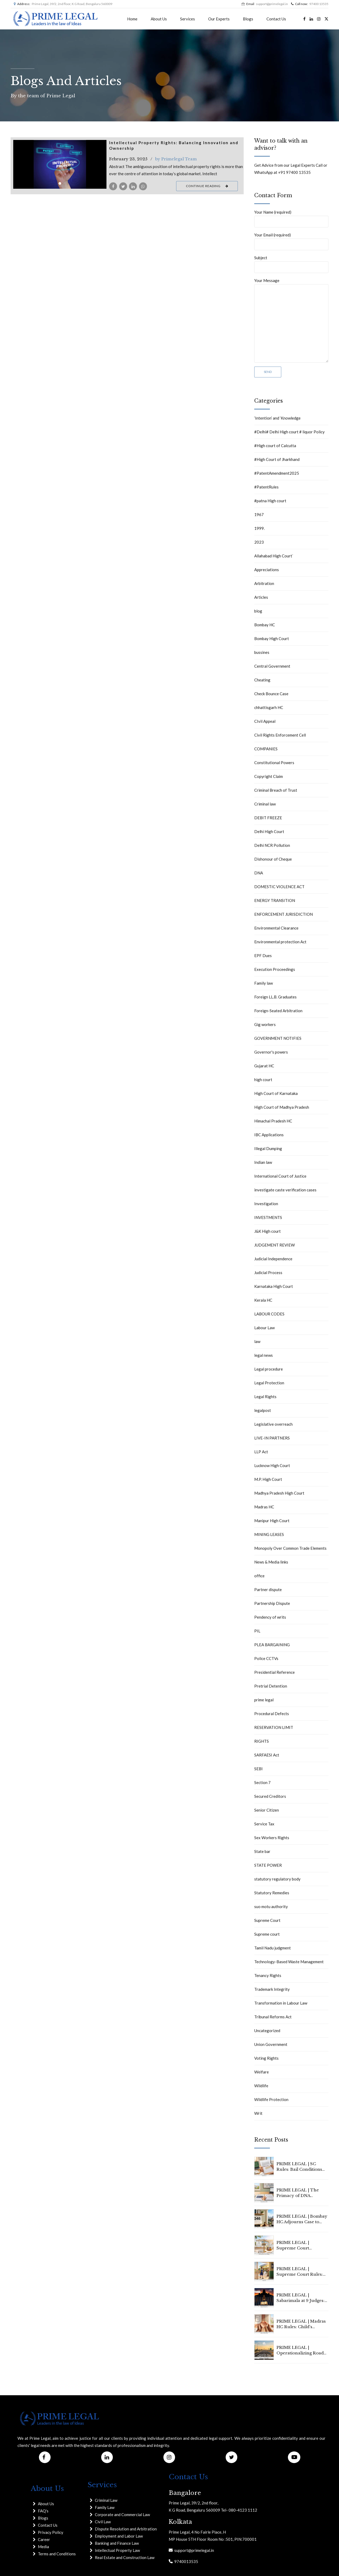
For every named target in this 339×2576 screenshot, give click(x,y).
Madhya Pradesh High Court (279, 1493)
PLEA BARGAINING (272, 1644)
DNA (258, 872)
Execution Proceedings (274, 969)
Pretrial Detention (270, 1686)
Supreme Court (267, 1920)
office (259, 1575)
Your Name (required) (291, 218)
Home (132, 18)
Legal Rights (265, 1396)
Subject (291, 264)
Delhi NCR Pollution (272, 845)
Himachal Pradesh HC (273, 1121)
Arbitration (264, 583)
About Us (159, 18)
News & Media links (271, 1562)
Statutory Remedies (271, 1892)
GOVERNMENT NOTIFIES (277, 1038)
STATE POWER (268, 1865)
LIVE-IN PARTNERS (272, 1437)
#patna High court (270, 500)
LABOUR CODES (269, 1313)
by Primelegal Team (176, 158)
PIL (257, 1630)
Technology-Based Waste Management (289, 1961)
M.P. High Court (268, 1479)
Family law (263, 983)
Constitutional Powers (274, 762)
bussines (261, 652)
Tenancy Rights (267, 1975)
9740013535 (185, 2561)
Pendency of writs (270, 1617)
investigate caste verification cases (285, 1189)
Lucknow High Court (272, 1465)
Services (187, 18)
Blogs (248, 18)
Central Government (272, 666)
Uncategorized (267, 2030)
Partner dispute (268, 1589)
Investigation (266, 1203)
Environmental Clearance (276, 928)
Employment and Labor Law (119, 2536)
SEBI (258, 1768)
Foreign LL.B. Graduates (275, 996)
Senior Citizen (266, 1810)
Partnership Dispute (272, 1603)
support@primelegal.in (193, 2550)
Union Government (270, 2044)
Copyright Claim (268, 776)
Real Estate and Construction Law (124, 2557)
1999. (259, 528)
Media (43, 2546)
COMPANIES (266, 748)
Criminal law (265, 804)
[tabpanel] (59, 164)
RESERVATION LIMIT (273, 1727)
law (257, 1341)
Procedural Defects (271, 1713)
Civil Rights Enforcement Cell (280, 735)
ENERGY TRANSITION (274, 900)
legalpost (262, 1410)
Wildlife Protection (271, 2099)
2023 (259, 542)
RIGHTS (261, 1741)
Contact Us (276, 18)
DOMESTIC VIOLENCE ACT (279, 886)
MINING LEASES (269, 1534)
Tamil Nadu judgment (272, 1947)
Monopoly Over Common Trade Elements (290, 1548)
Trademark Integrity (272, 1989)
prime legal (264, 1699)
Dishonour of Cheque (273, 859)
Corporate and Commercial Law (122, 2514)
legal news (263, 1355)
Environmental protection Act (280, 941)
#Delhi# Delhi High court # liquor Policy (289, 431)
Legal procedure (268, 1369)
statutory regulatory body (277, 1879)
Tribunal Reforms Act (273, 2016)
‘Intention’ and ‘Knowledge (277, 418)
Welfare (261, 2071)
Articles (261, 597)
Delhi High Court (269, 831)
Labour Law (264, 1327)
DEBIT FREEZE (268, 817)
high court (263, 1079)
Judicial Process (268, 1272)
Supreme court (267, 1934)
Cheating (262, 679)
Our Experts (219, 18)
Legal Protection (269, 1382)
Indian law (263, 1162)
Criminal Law (106, 2500)
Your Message (291, 320)
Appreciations (266, 569)
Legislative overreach (273, 1424)
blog (258, 611)
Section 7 (262, 1782)
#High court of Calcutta (275, 445)
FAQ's (43, 2510)
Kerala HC (263, 1300)
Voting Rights (266, 2058)
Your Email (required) (291, 241)
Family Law (104, 2507)
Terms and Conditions (57, 2553)
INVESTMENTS (268, 1217)
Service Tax (264, 1823)
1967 (259, 514)
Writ (258, 2113)
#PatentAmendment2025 (276, 473)
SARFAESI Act (266, 1754)
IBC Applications (269, 1134)
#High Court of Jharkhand (277, 459)
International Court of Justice (280, 1176)
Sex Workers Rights (271, 1837)
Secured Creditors (270, 1796)
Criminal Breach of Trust (275, 790)
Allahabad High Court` (273, 555)
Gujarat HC (264, 1065)
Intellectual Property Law (117, 2550)
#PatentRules (266, 487)
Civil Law (103, 2521)
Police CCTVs (266, 1658)
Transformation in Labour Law (280, 2003)
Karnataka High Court (273, 1286)
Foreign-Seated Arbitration (278, 1010)
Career (44, 2539)
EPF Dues (263, 955)
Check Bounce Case (271, 693)
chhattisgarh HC (268, 707)
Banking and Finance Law (117, 2543)
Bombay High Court (271, 638)
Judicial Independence (273, 1258)
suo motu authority (271, 1906)
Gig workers (265, 1024)
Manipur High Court (271, 1520)
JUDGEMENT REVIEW (274, 1245)
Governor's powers (271, 1052)
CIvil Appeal (264, 721)
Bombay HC (264, 624)
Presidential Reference (274, 1672)
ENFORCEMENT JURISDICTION (283, 914)
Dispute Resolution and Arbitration (126, 2528)
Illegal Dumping (268, 1148)
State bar (262, 1851)
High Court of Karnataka (276, 1093)
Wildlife (261, 2085)
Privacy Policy (50, 2532)
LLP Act (261, 1451)
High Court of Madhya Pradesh (281, 1107)
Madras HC (264, 1506)
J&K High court (267, 1231)
